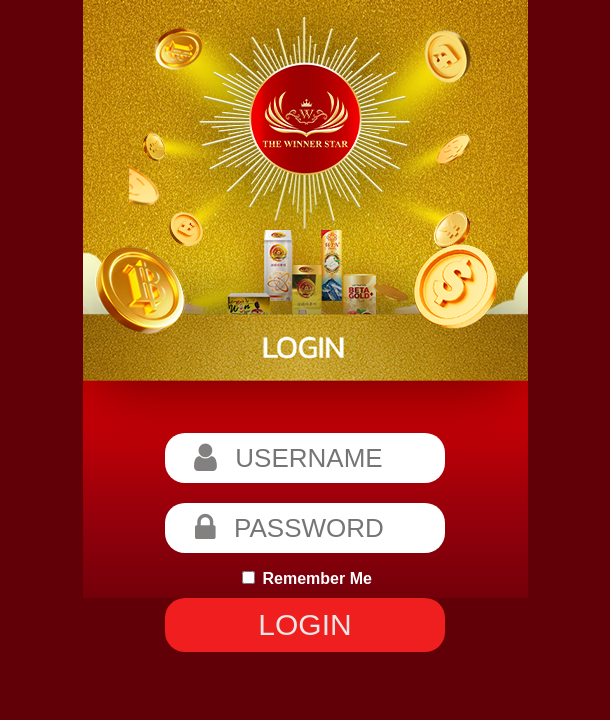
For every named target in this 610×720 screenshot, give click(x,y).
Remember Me (307, 578)
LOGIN (304, 624)
